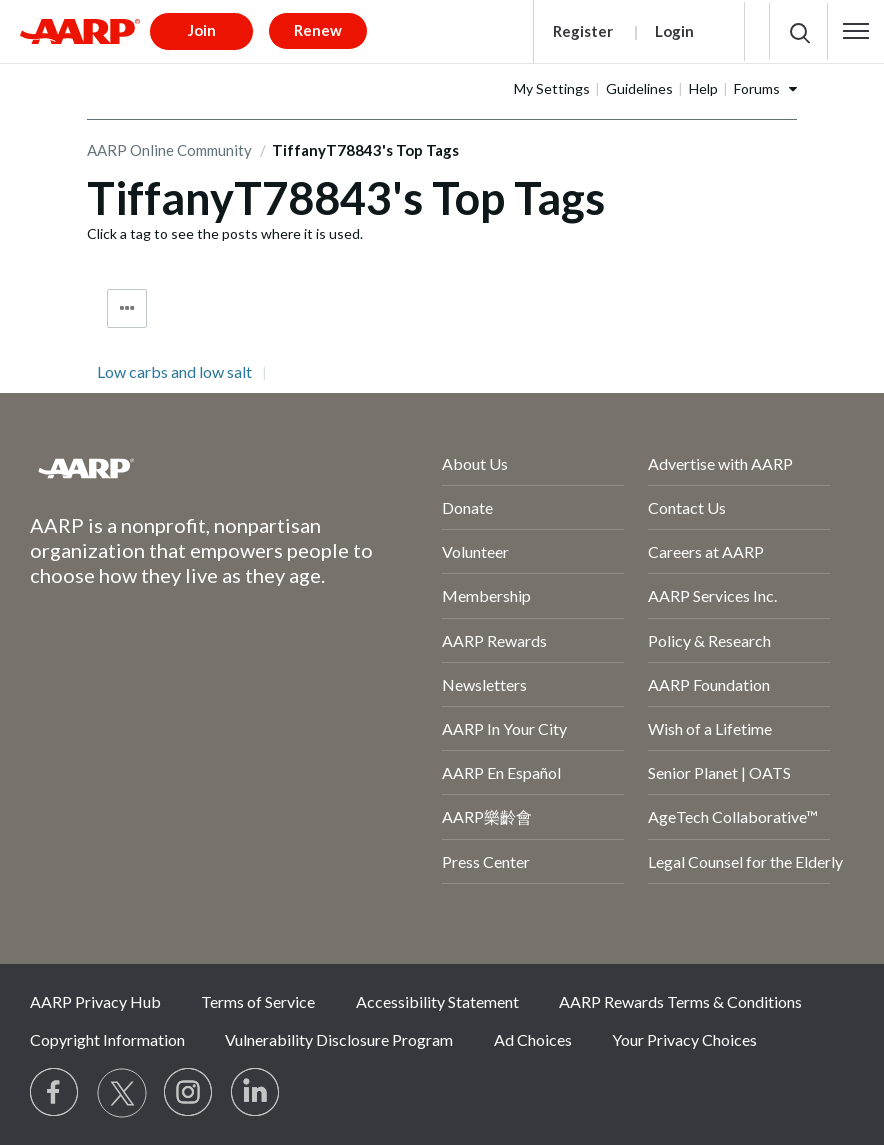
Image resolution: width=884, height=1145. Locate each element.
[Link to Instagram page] (189, 1093)
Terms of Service (258, 1001)
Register (583, 31)
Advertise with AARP (720, 463)
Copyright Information (107, 1039)
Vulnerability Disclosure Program (339, 1039)
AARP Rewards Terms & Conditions (680, 1001)
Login (674, 31)
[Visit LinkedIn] (256, 1093)
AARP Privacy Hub (95, 1001)
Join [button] (202, 30)
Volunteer (475, 551)
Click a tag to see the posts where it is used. (225, 233)
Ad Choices (533, 1039)
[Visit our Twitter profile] (122, 1093)
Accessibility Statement (437, 1001)
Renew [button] (318, 30)
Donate (467, 507)
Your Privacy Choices (684, 1039)
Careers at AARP (706, 551)
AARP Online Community (169, 150)
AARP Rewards (494, 640)
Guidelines (639, 88)
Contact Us (687, 507)
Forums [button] (757, 88)
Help (703, 88)
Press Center (486, 861)
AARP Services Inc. (712, 595)
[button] (856, 31)
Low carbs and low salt (174, 372)
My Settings (552, 88)
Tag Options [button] (127, 308)
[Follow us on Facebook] (55, 1093)
